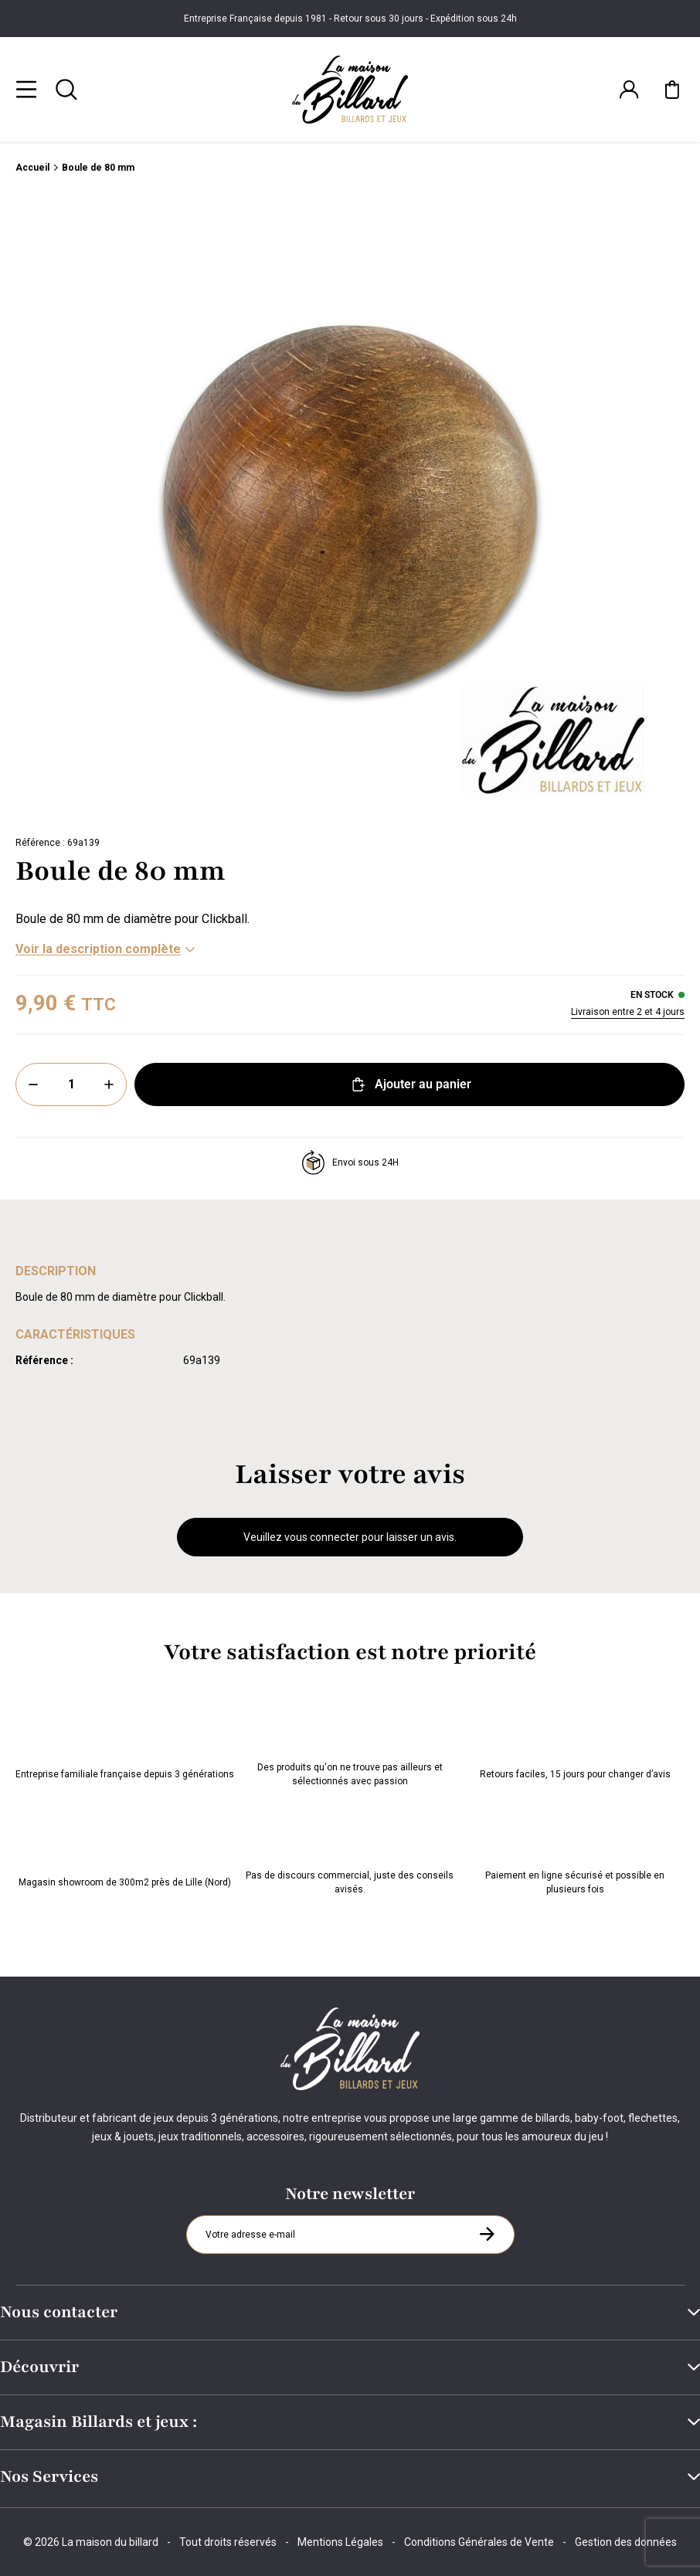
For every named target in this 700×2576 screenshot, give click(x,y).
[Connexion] (629, 89)
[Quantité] (71, 1085)
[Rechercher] (66, 89)
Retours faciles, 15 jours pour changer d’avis (575, 1743)
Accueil (32, 168)
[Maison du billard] (350, 90)
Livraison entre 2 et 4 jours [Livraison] (628, 1012)
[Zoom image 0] (350, 509)
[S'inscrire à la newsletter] (486, 2234)
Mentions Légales (340, 2542)
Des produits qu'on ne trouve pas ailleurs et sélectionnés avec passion (350, 1743)
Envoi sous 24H (350, 1163)
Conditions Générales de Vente (479, 2542)
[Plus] (109, 1085)
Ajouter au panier (409, 1085)
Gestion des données (626, 2542)
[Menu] (26, 89)
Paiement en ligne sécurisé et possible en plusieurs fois (574, 1851)
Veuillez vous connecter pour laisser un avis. (350, 1538)
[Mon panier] (672, 89)
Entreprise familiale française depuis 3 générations (124, 1743)
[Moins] (33, 1085)
